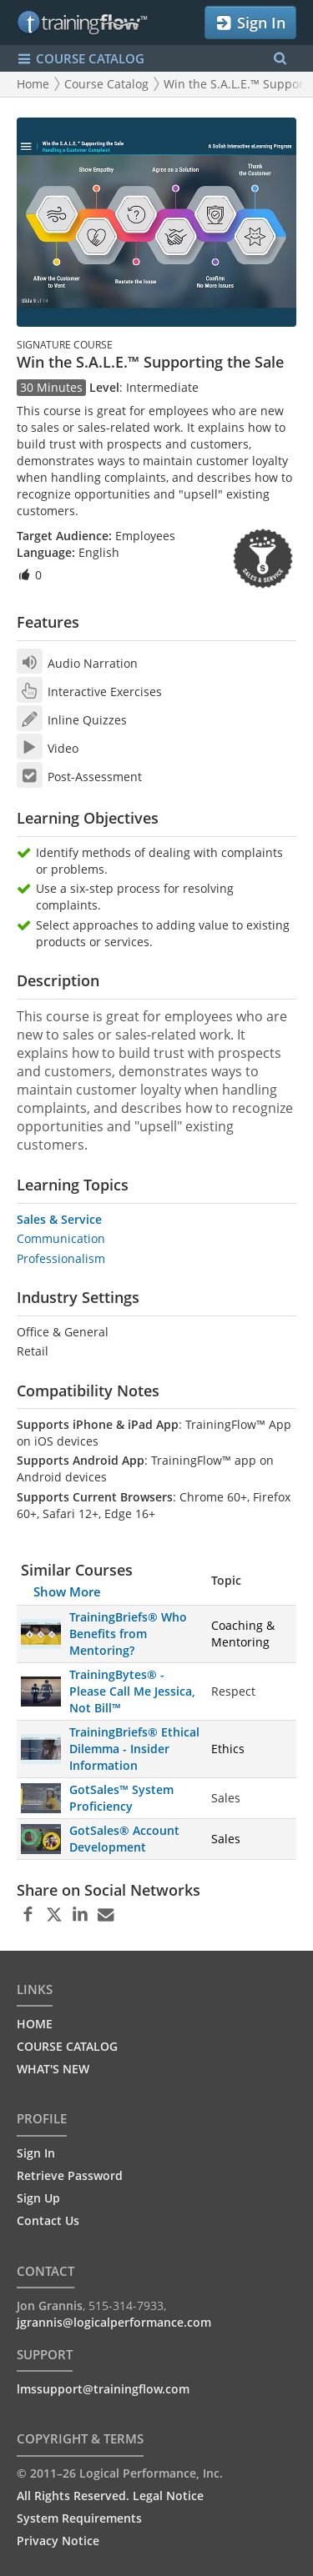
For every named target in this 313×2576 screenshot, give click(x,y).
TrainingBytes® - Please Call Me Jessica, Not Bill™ (132, 1691)
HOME (35, 2024)
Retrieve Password (70, 2175)
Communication (61, 1238)
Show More (67, 1591)
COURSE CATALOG (67, 2046)
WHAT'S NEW (53, 2069)
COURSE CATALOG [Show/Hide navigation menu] (80, 59)
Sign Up (38, 2198)
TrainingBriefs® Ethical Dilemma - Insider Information (134, 1748)
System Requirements (79, 2518)
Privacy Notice (58, 2540)
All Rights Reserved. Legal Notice (110, 2495)
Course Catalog (106, 84)
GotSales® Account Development (124, 1838)
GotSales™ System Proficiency (121, 1798)
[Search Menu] (280, 59)
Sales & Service (59, 1219)
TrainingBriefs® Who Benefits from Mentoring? (128, 1633)
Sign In (250, 23)
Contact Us (48, 2220)
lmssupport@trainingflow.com (103, 2389)
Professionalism (61, 1258)
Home (33, 84)
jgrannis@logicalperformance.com (114, 2322)
